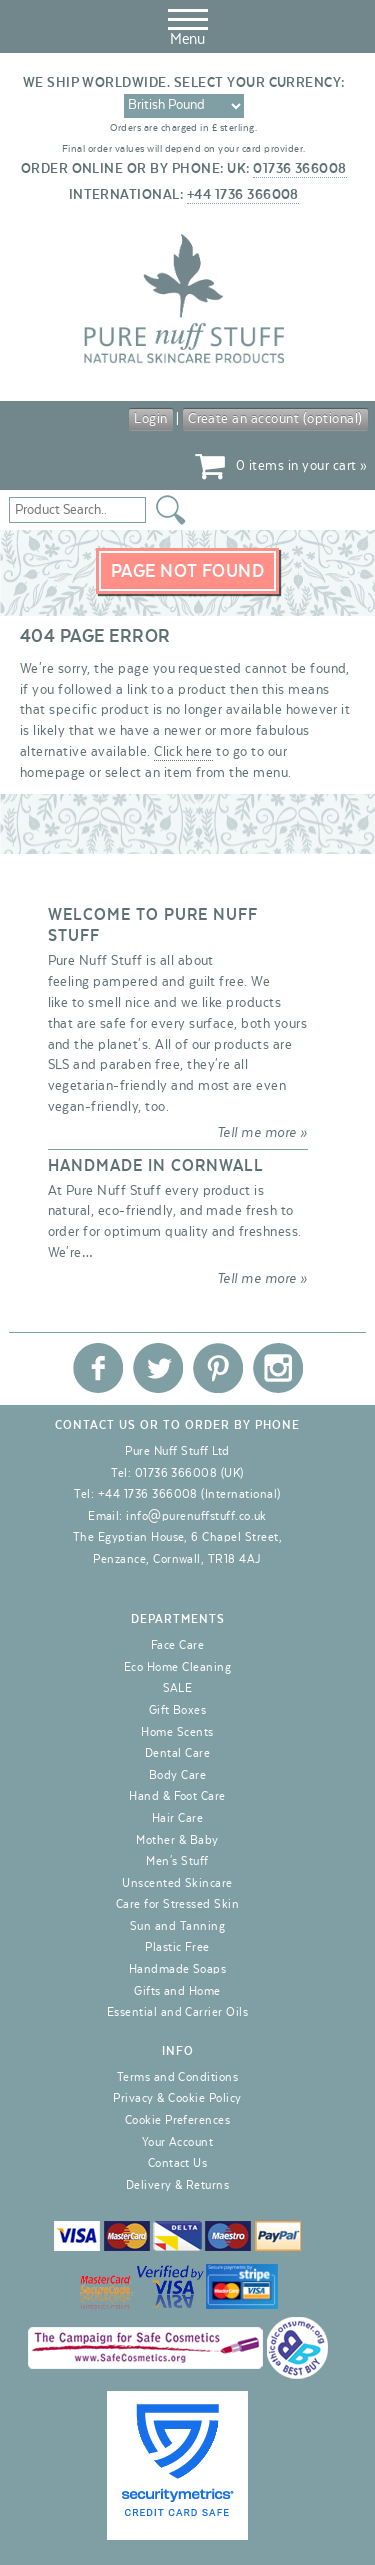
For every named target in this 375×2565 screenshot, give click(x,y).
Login (150, 419)
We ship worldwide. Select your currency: (184, 83)
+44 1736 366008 (243, 195)
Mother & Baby (177, 1840)
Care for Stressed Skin (178, 1904)
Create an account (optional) (275, 419)
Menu (188, 24)
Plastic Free (177, 1947)
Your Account (178, 2142)
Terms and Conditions (178, 2077)
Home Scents (177, 1732)
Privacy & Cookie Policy (177, 2098)
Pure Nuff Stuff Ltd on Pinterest (218, 1368)
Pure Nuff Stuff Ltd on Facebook (98, 1368)
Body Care (177, 1775)
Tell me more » (262, 1133)
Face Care (177, 1645)
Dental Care (177, 1753)
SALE (178, 1688)
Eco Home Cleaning (177, 1667)
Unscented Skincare (177, 1883)
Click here (183, 752)
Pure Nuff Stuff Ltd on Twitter (158, 1368)
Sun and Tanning (177, 1926)
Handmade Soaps (178, 1969)
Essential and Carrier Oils (177, 2012)
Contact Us (178, 2163)
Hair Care (177, 1818)
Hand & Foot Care (177, 1796)
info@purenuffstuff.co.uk (196, 1516)
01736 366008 (300, 169)
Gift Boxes (178, 1710)
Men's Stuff (177, 1861)
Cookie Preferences (178, 2120)
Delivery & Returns (178, 2185)
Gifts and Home (177, 1991)
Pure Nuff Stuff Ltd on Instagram (278, 1368)
